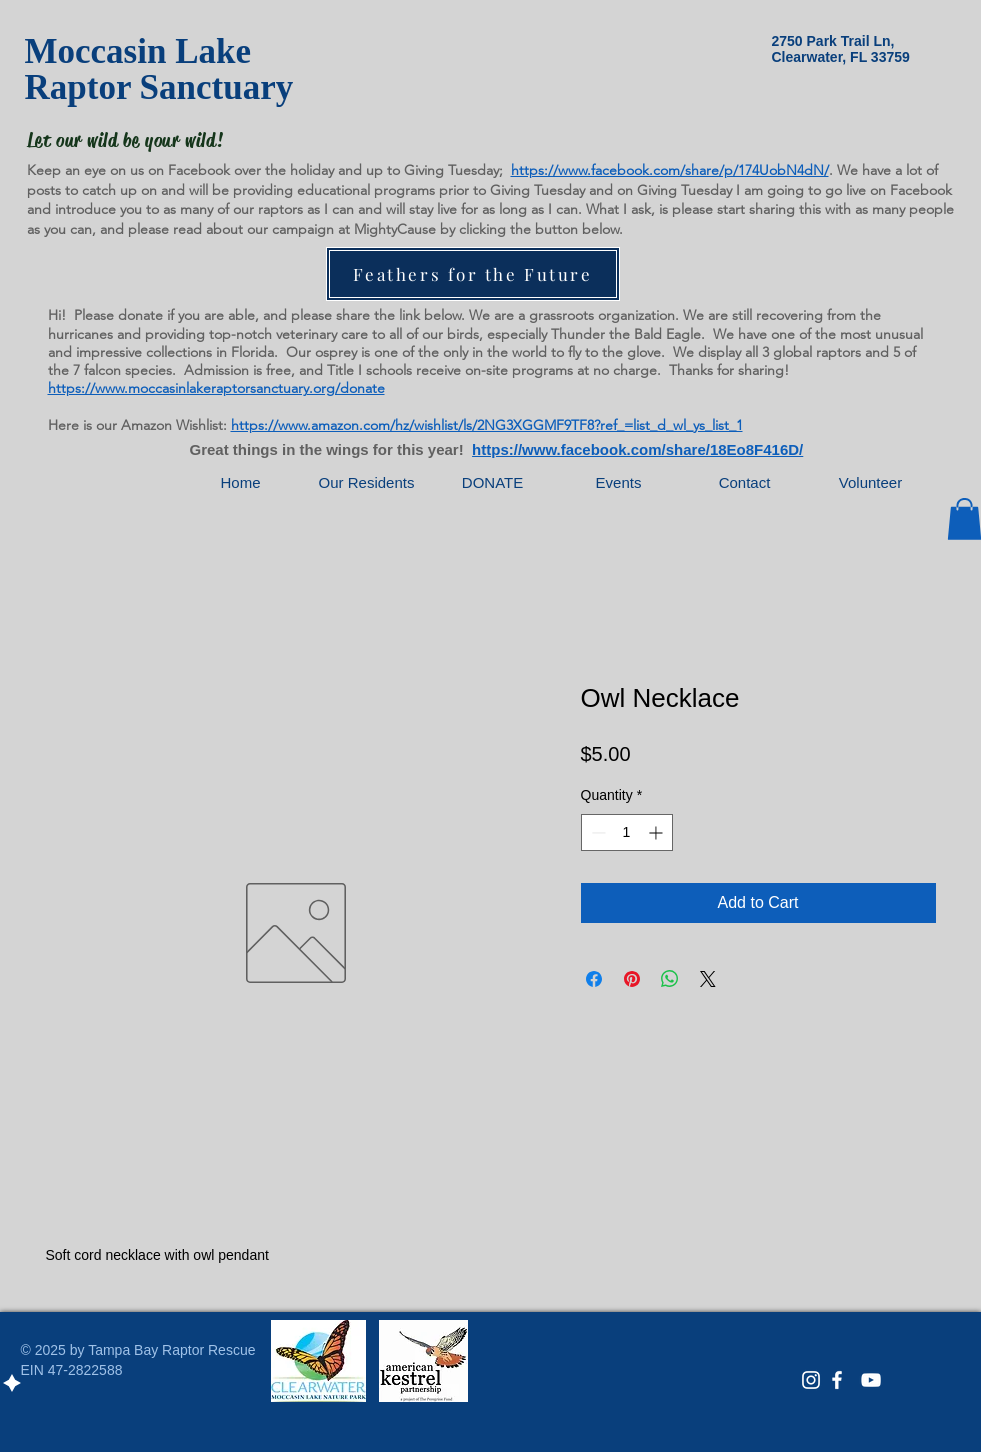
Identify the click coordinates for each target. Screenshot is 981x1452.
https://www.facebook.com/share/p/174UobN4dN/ (670, 170)
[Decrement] (596, 832)
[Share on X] (708, 979)
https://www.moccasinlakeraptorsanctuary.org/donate (216, 388)
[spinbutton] (627, 832)
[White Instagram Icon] (811, 1380)
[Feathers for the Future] (473, 274)
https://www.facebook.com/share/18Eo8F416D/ (637, 449)
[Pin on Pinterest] (632, 979)
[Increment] (657, 832)
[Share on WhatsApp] (670, 979)
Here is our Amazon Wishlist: (137, 425)
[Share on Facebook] (594, 979)
